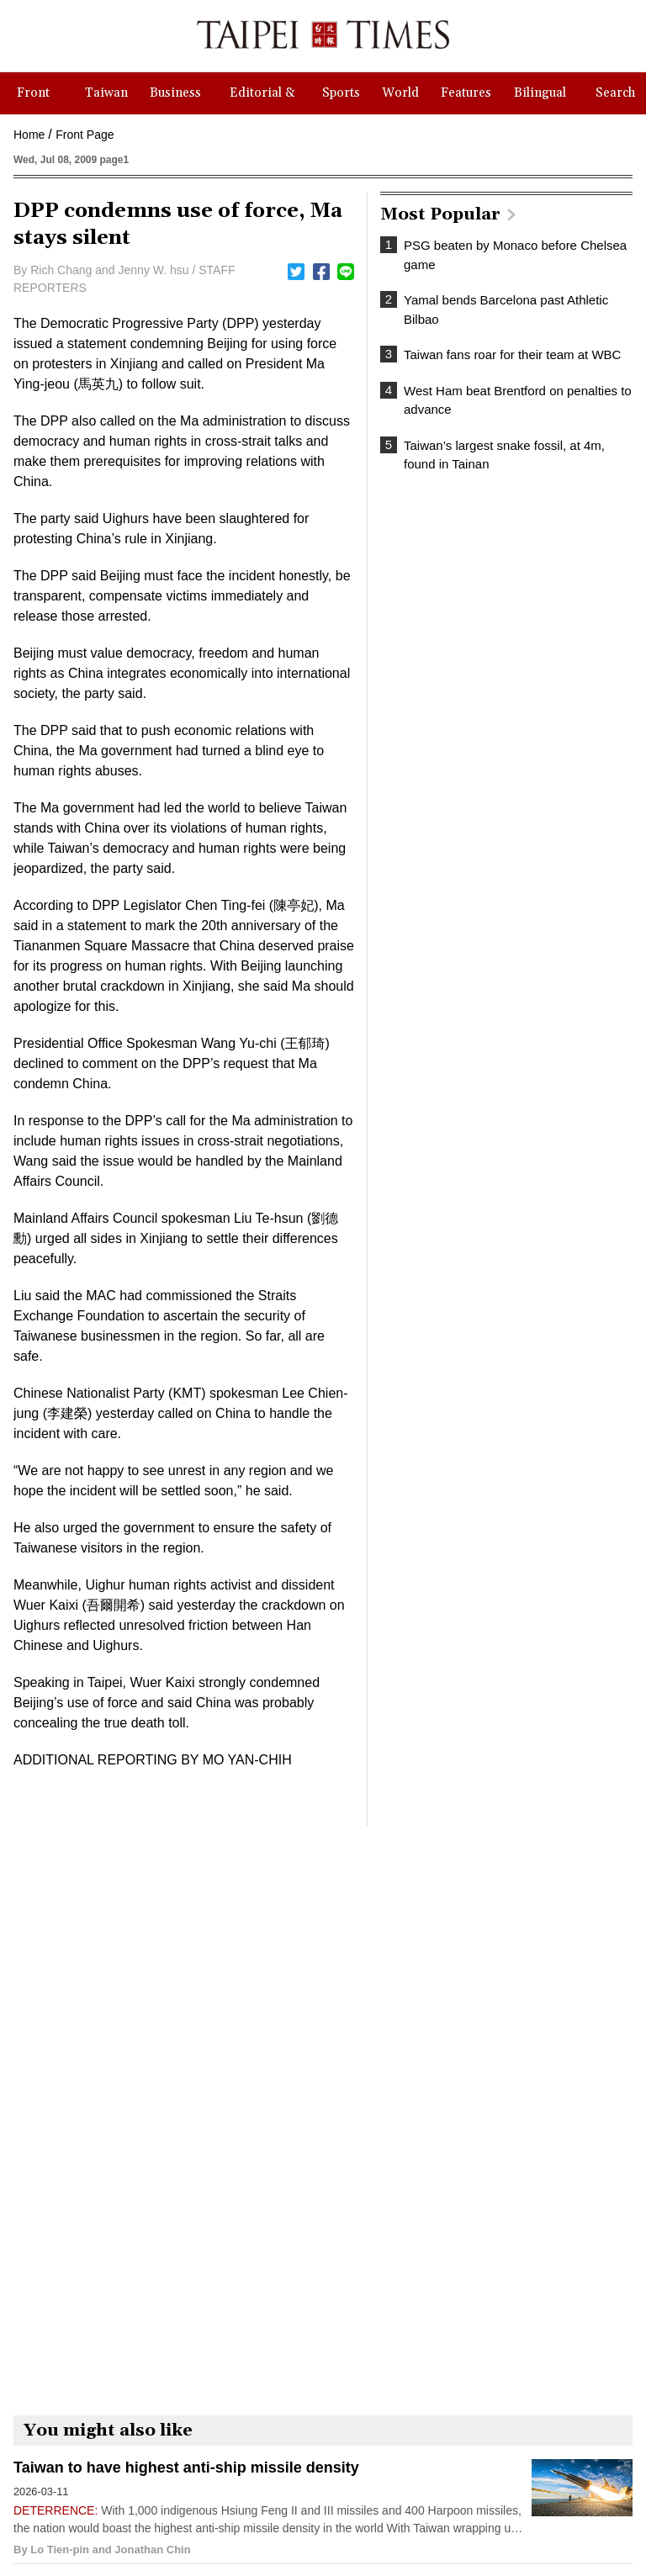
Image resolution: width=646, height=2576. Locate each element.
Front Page (85, 134)
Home (29, 134)
